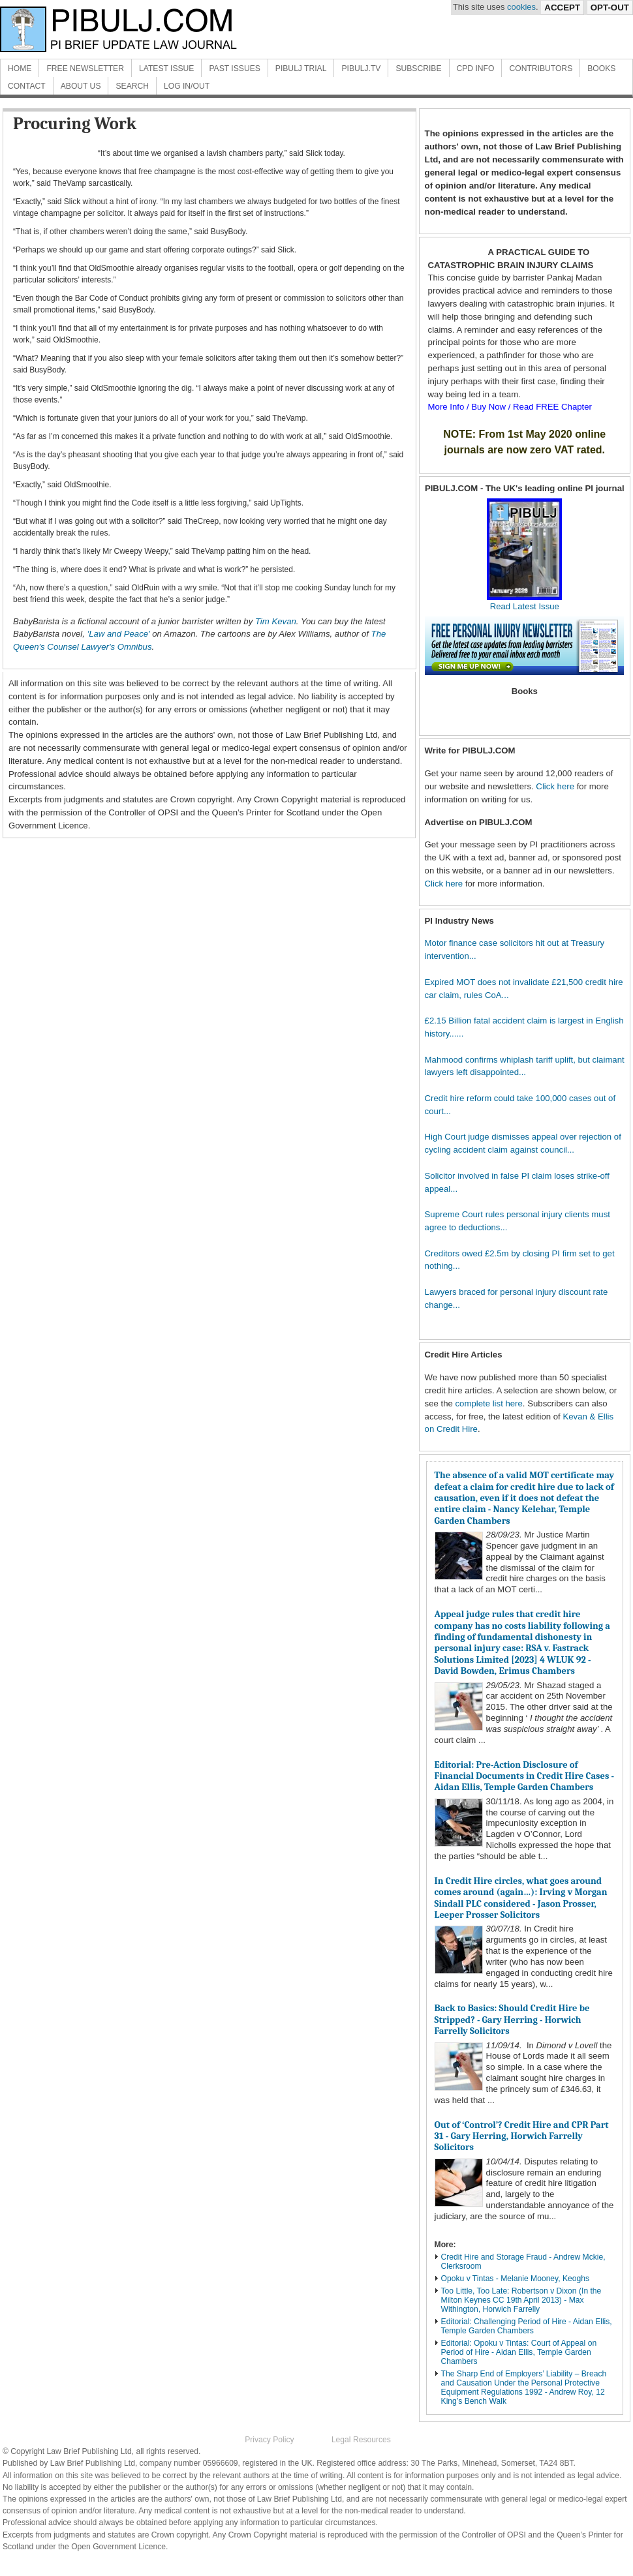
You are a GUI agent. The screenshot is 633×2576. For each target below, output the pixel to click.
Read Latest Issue (524, 601)
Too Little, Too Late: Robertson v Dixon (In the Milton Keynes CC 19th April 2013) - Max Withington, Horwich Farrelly (521, 2300)
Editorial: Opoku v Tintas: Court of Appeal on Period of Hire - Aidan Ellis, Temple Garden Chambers (519, 2352)
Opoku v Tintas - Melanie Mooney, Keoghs (515, 2278)
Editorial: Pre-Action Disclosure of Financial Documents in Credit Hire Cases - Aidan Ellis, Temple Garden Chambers (525, 1776)
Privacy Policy (269, 2439)
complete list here (489, 1403)
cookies (521, 7)
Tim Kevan (275, 621)
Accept (562, 7)
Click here (555, 786)
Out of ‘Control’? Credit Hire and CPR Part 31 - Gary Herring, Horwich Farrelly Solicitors (522, 2136)
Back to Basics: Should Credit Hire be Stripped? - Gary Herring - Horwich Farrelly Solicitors (512, 2020)
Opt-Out (610, 7)
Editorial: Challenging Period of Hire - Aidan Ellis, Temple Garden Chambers (526, 2326)
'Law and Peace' (118, 634)
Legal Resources (361, 2439)
